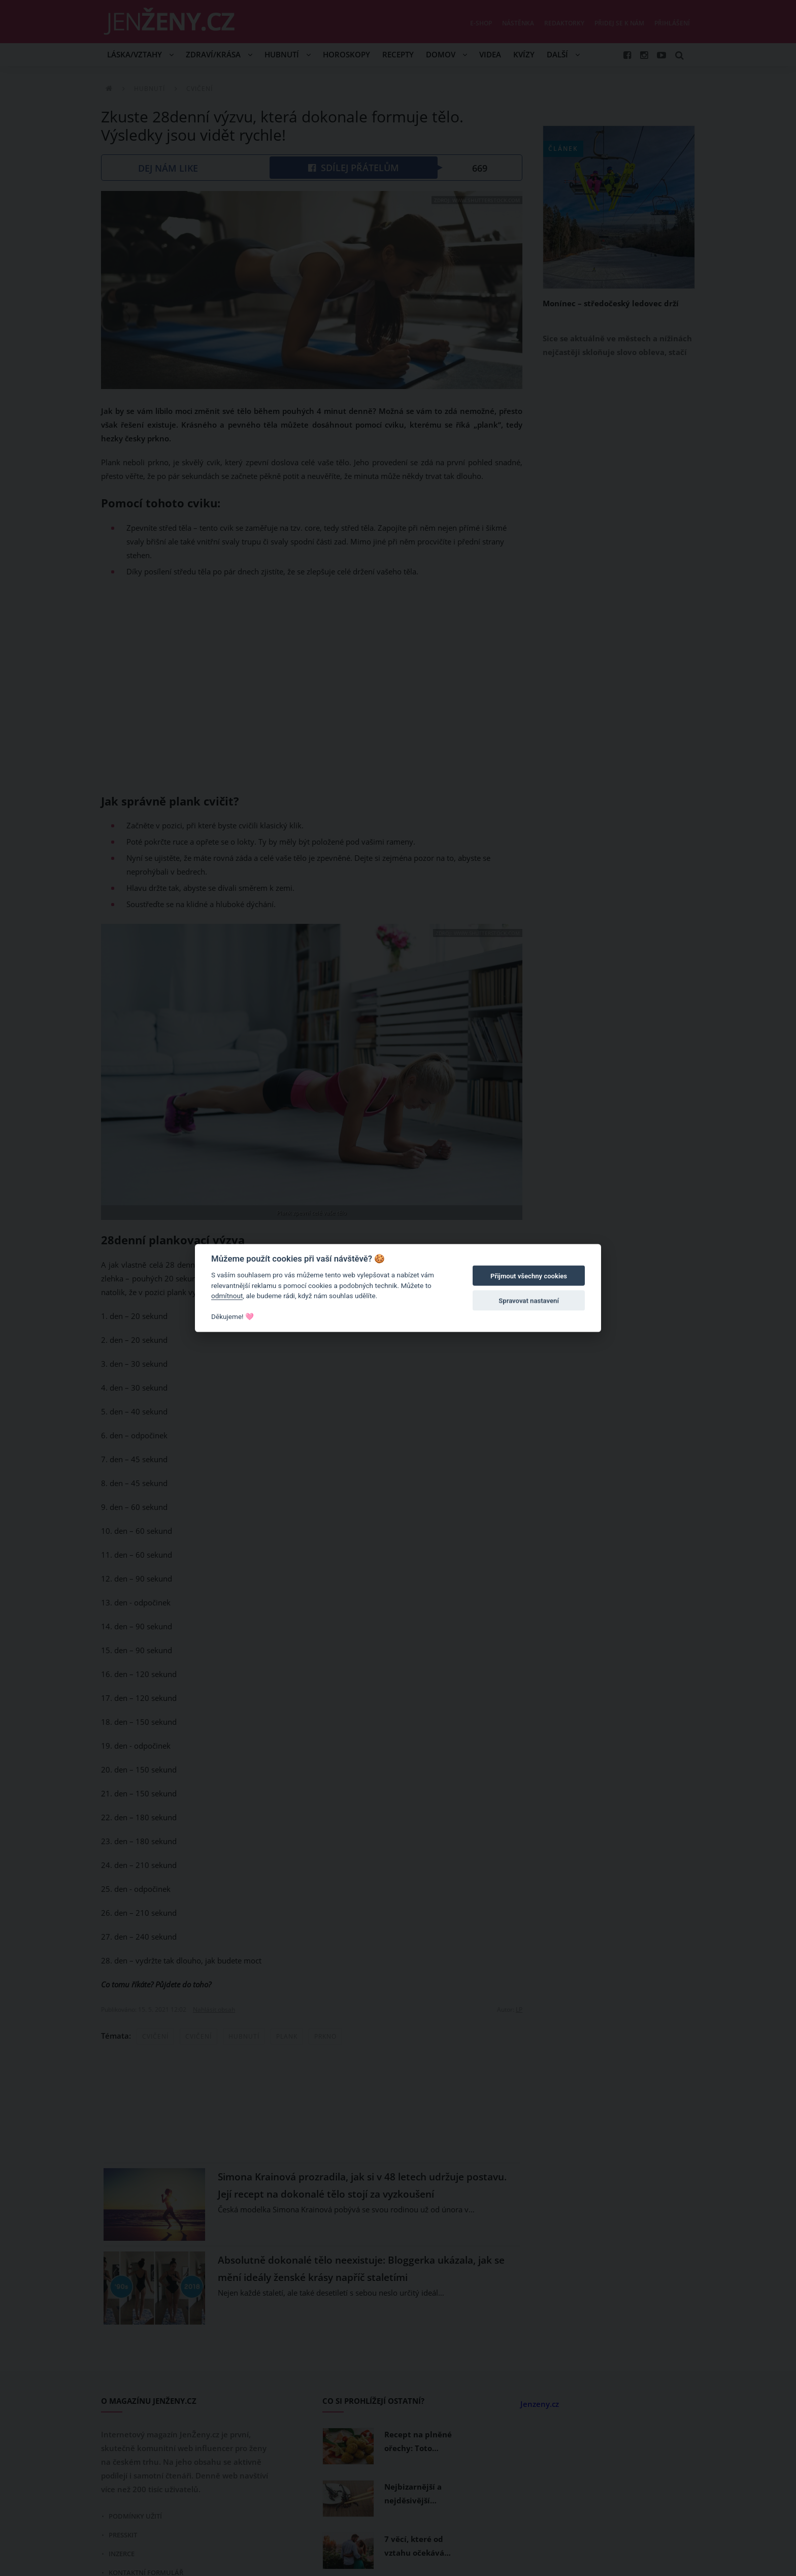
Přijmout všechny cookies (528, 1276)
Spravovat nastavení (529, 1300)
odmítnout (227, 1296)
